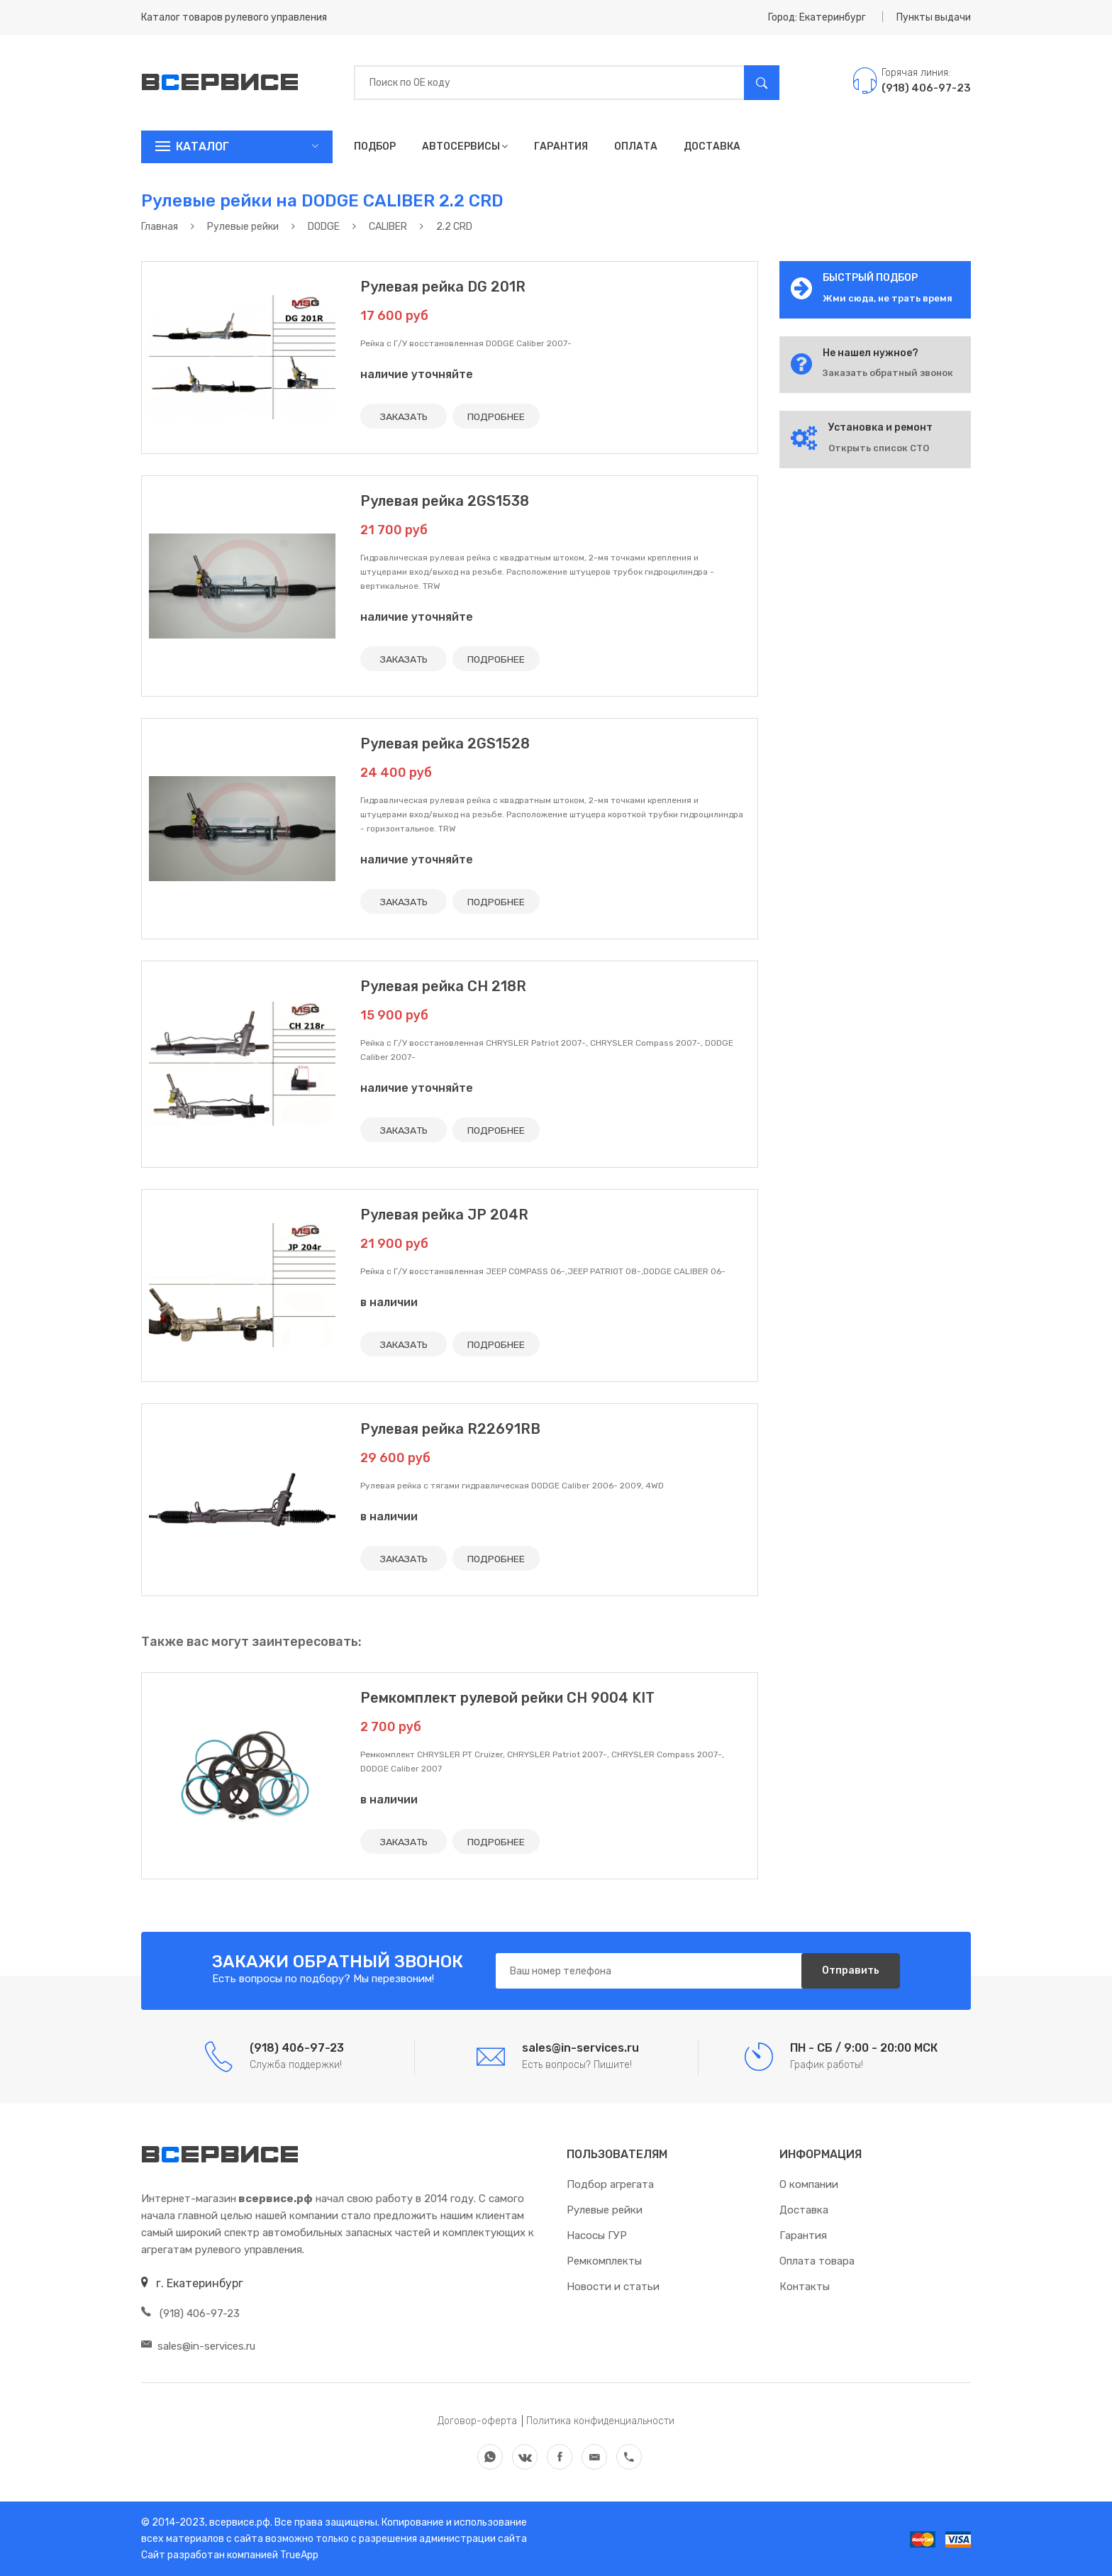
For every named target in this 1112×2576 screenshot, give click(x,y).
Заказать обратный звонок (888, 372)
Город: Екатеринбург (817, 17)
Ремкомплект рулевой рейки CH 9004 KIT (507, 1697)
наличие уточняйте (416, 374)
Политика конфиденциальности (600, 2421)
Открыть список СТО (878, 448)
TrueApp (299, 2555)
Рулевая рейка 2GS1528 (445, 743)
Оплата (635, 146)
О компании (808, 2184)
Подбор (375, 146)
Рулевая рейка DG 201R (443, 286)
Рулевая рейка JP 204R (444, 1214)
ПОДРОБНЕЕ (497, 416)
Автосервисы (465, 146)
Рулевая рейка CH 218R (443, 986)
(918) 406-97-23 (190, 2313)
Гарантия (561, 146)
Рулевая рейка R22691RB (450, 1428)
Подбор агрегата (610, 2184)
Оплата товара (817, 2261)
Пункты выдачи (933, 17)
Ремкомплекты (604, 2261)
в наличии (389, 1302)
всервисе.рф (238, 2522)
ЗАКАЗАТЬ (404, 416)
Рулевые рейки (605, 2210)
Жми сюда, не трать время (887, 298)
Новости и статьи (613, 2286)
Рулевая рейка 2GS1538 (444, 500)
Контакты (804, 2286)
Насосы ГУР (597, 2235)
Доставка (712, 146)
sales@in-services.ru (198, 2346)
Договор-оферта (477, 2421)
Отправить (850, 1970)
